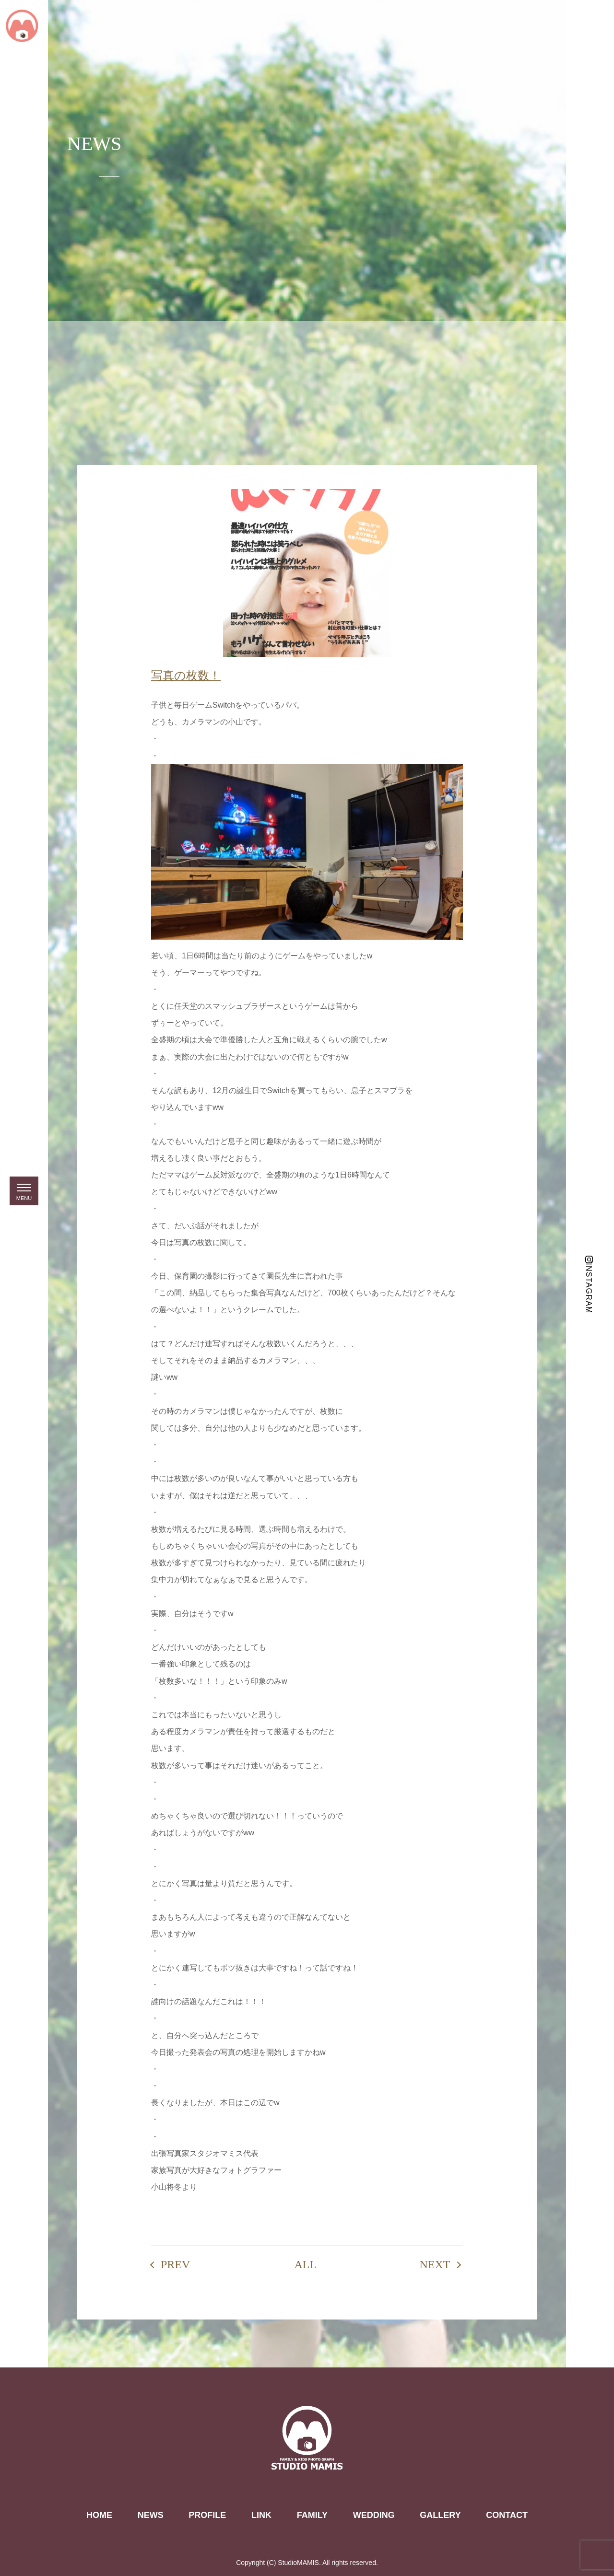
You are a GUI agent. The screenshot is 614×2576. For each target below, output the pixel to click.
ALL (305, 2264)
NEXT (435, 2264)
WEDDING (374, 2515)
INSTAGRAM (589, 1288)
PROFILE (207, 2515)
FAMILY (312, 2515)
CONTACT (507, 2515)
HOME (99, 2515)
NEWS (151, 2515)
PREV (175, 2264)
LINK (261, 2515)
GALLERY (440, 2515)
